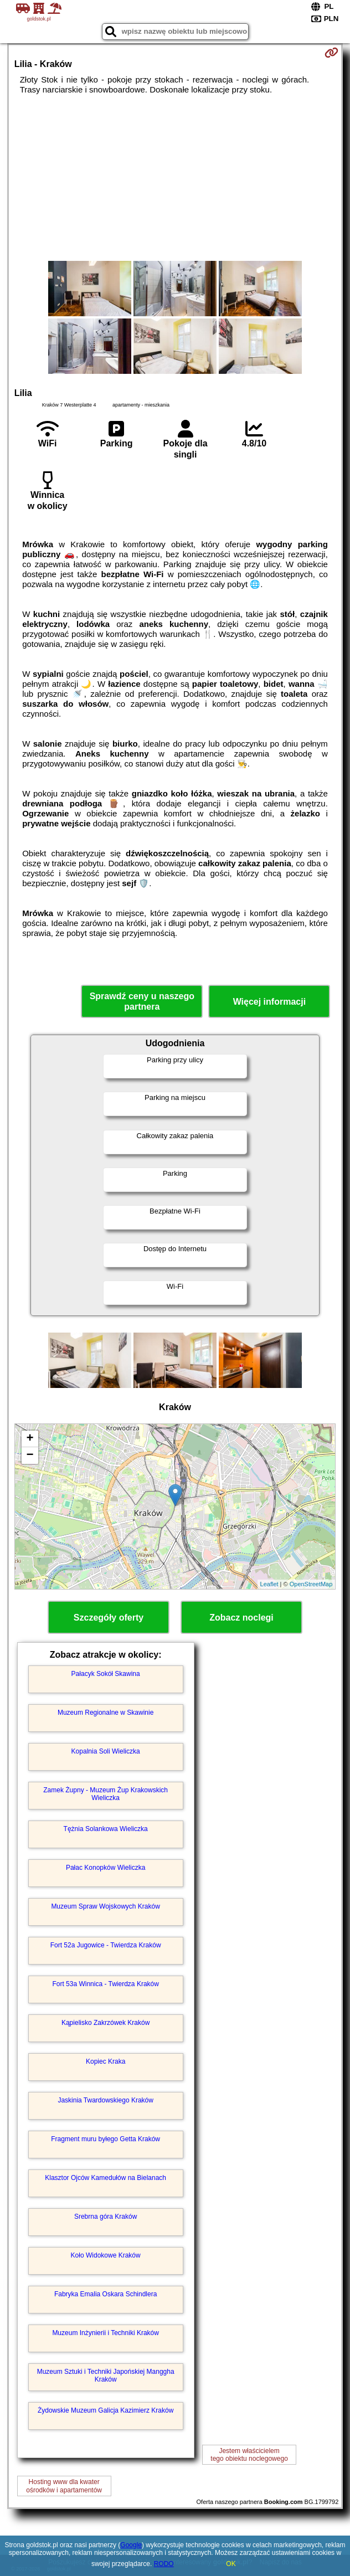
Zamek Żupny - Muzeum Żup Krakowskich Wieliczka (105, 1794)
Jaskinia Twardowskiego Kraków (105, 2100)
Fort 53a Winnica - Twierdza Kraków (105, 1984)
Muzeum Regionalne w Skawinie (105, 1712)
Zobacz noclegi (241, 1617)
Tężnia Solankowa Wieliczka (106, 1829)
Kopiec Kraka (105, 2061)
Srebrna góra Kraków (105, 2216)
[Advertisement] (175, 177)
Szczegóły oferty (108, 1617)
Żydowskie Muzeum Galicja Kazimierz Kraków (105, 2410)
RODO (164, 2564)
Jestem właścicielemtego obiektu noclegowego (248, 2454)
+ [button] (30, 1439)
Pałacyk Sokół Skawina (105, 1674)
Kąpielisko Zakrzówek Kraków (105, 2023)
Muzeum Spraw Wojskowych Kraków (105, 1906)
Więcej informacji (269, 1001)
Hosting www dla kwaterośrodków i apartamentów (64, 2485)
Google (131, 2545)
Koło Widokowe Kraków (106, 2255)
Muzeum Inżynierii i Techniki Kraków (105, 2333)
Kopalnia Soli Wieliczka (105, 1751)
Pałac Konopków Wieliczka (105, 1867)
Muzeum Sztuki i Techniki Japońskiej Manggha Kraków (105, 2375)
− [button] (30, 1455)
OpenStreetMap (311, 1584)
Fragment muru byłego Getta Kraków (105, 2139)
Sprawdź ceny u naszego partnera (142, 1001)
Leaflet (269, 1584)
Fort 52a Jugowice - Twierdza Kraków (105, 1945)
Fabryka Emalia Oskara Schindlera (105, 2294)
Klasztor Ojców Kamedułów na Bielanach (105, 2178)
